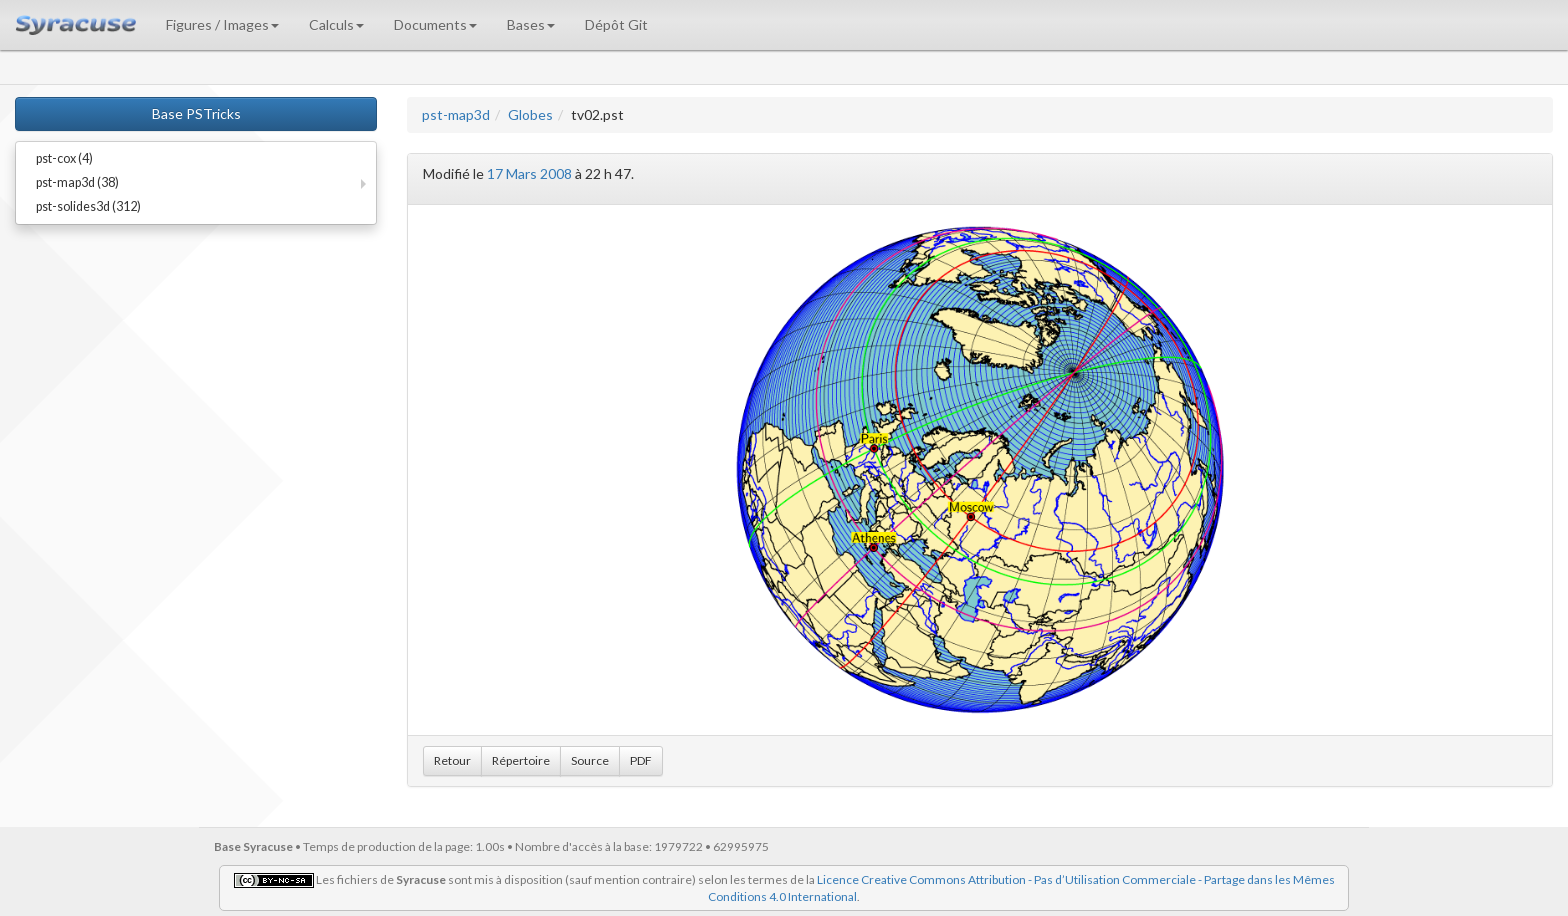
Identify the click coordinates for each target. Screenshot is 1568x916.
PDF (641, 760)
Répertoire (521, 760)
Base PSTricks (196, 113)
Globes (530, 114)
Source (590, 760)
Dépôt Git (616, 24)
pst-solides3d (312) (88, 206)
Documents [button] (435, 24)
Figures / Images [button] (222, 24)
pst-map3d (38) (77, 182)
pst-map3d (456, 114)
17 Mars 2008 (529, 173)
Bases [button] (531, 24)
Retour (452, 760)
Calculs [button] (336, 24)
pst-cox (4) (64, 158)
